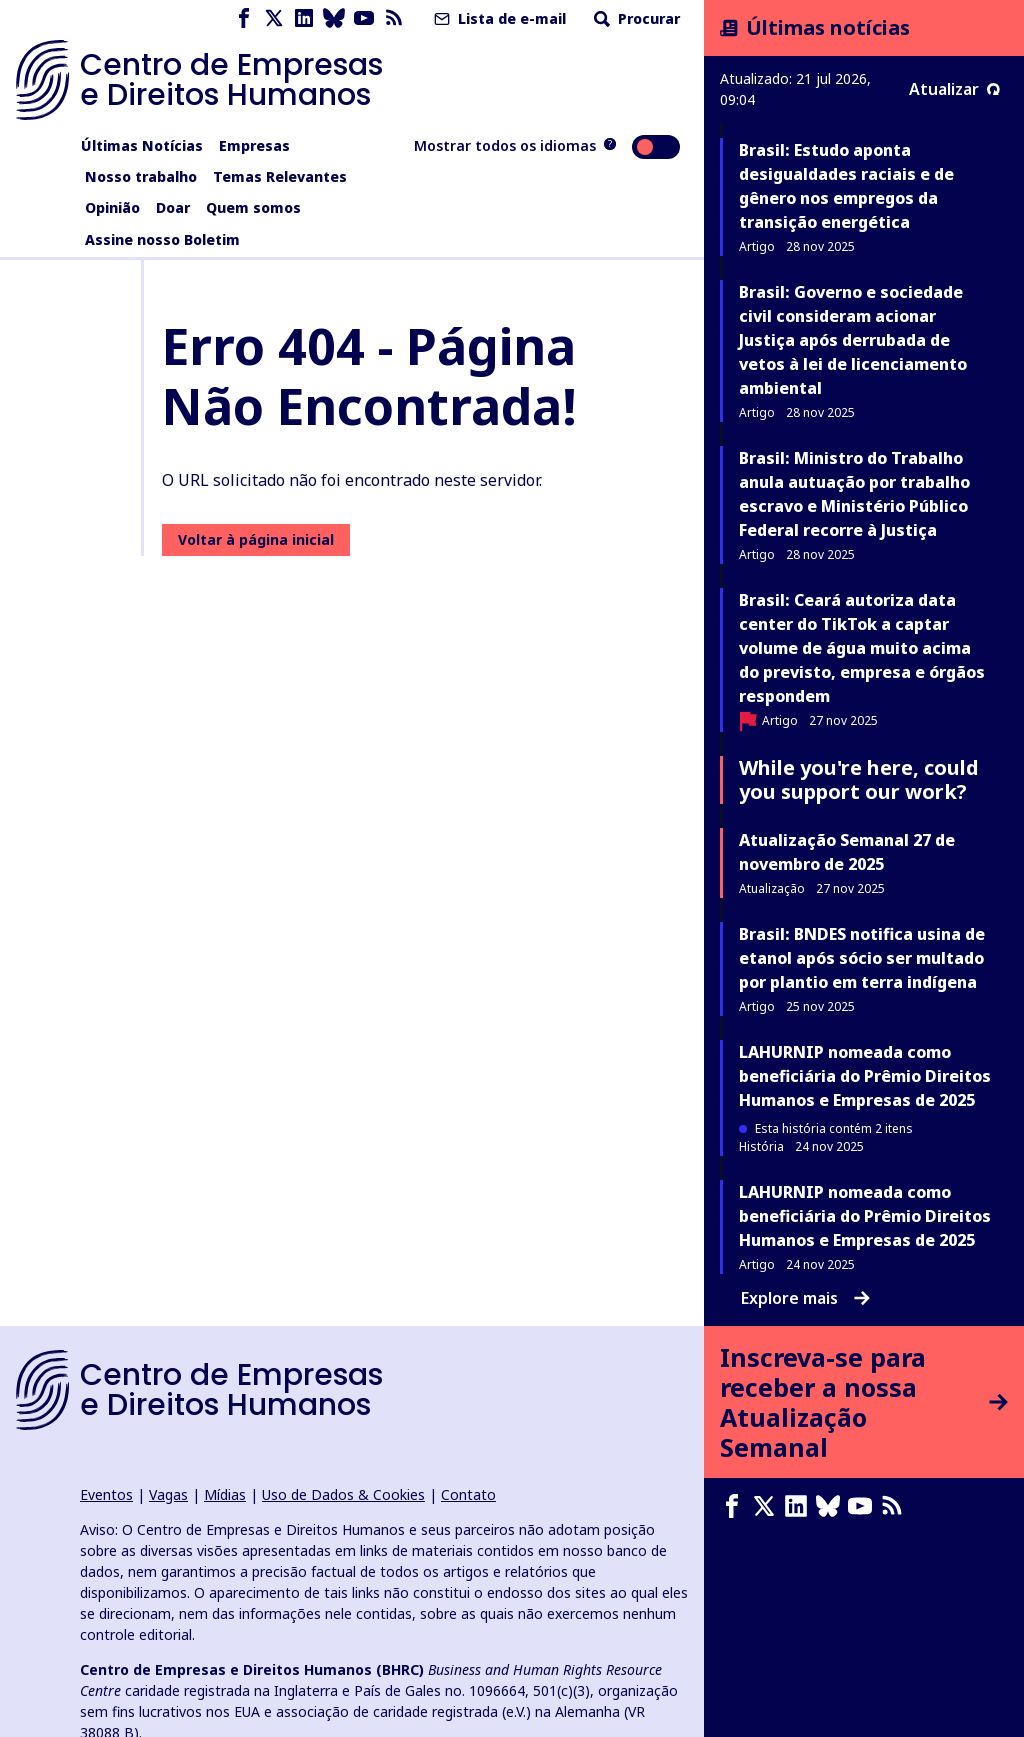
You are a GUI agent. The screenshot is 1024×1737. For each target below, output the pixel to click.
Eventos (106, 1494)
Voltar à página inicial (256, 539)
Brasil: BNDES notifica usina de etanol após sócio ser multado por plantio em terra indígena (862, 958)
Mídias (225, 1494)
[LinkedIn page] (304, 18)
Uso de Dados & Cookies (343, 1494)
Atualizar (954, 89)
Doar (173, 207)
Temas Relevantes (280, 176)
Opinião (112, 207)
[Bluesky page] (334, 18)
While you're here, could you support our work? (859, 779)
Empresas (254, 145)
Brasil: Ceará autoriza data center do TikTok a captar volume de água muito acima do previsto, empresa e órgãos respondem (862, 648)
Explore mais (805, 1298)
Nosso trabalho (141, 176)
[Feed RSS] (394, 18)
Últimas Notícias (142, 145)
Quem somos (253, 207)
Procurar (635, 18)
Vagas (168, 1494)
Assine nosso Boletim (162, 239)
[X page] (274, 18)
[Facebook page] (244, 18)
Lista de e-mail (498, 18)
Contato (468, 1494)
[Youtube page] (364, 18)
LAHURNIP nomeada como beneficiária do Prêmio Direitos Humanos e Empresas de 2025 (865, 1076)
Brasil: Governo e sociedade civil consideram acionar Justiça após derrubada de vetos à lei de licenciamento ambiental (853, 340)
